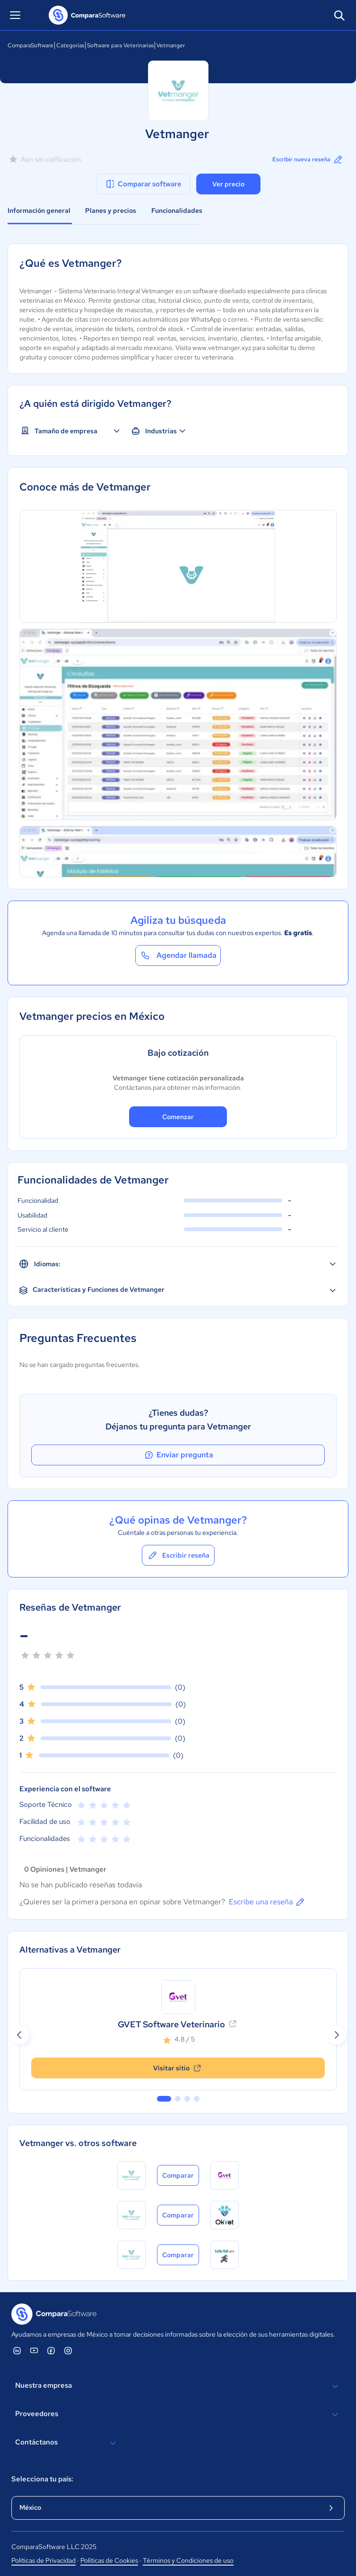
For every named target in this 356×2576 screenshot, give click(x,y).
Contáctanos (67, 2443)
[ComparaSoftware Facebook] (51, 2350)
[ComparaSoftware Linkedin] (17, 2350)
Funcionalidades (176, 210)
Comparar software (143, 184)
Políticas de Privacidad (43, 2560)
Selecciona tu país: (42, 2479)
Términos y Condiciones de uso (188, 2560)
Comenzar (178, 1117)
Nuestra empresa (178, 2386)
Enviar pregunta (178, 1455)
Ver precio (228, 184)
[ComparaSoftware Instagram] (68, 2350)
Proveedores (178, 2414)
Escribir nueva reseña (308, 159)
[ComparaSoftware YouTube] (34, 2350)
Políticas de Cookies (109, 2560)
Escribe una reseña (267, 1902)
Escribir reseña (178, 1555)
